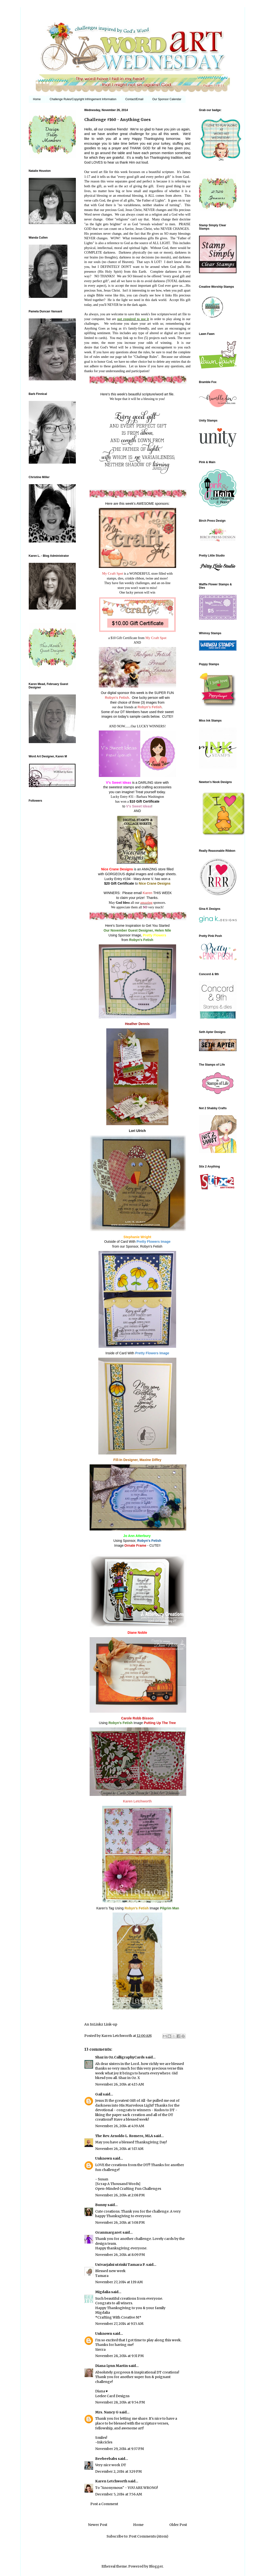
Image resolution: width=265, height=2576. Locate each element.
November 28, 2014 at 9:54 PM (120, 2402)
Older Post (178, 2525)
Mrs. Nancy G (107, 2412)
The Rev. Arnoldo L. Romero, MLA (124, 2136)
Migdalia (102, 2292)
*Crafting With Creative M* (118, 2317)
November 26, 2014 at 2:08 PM (120, 2195)
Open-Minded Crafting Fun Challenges (128, 2188)
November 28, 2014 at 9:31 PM (119, 2356)
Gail (98, 2094)
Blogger (156, 2566)
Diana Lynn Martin (111, 2366)
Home (37, 99)
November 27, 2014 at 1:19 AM (119, 2282)
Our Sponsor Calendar (166, 99)
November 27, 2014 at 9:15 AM (119, 2323)
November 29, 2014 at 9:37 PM (119, 2449)
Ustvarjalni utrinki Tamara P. (120, 2264)
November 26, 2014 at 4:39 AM (119, 2126)
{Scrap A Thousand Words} (118, 2184)
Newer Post (97, 2525)
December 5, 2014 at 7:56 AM (118, 2494)
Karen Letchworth (117, 2036)
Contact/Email (134, 99)
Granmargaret (108, 2232)
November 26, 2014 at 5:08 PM (120, 2222)
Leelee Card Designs (112, 2396)
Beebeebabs (106, 2458)
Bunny (101, 2205)
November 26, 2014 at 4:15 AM (119, 2084)
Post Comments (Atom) (148, 2536)
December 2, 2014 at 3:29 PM (118, 2471)
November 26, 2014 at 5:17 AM (119, 2149)
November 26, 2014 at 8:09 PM (120, 2254)
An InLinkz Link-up (100, 2024)
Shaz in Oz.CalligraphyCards (120, 2057)
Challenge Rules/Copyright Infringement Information (83, 99)
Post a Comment (104, 2504)
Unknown (103, 2158)
